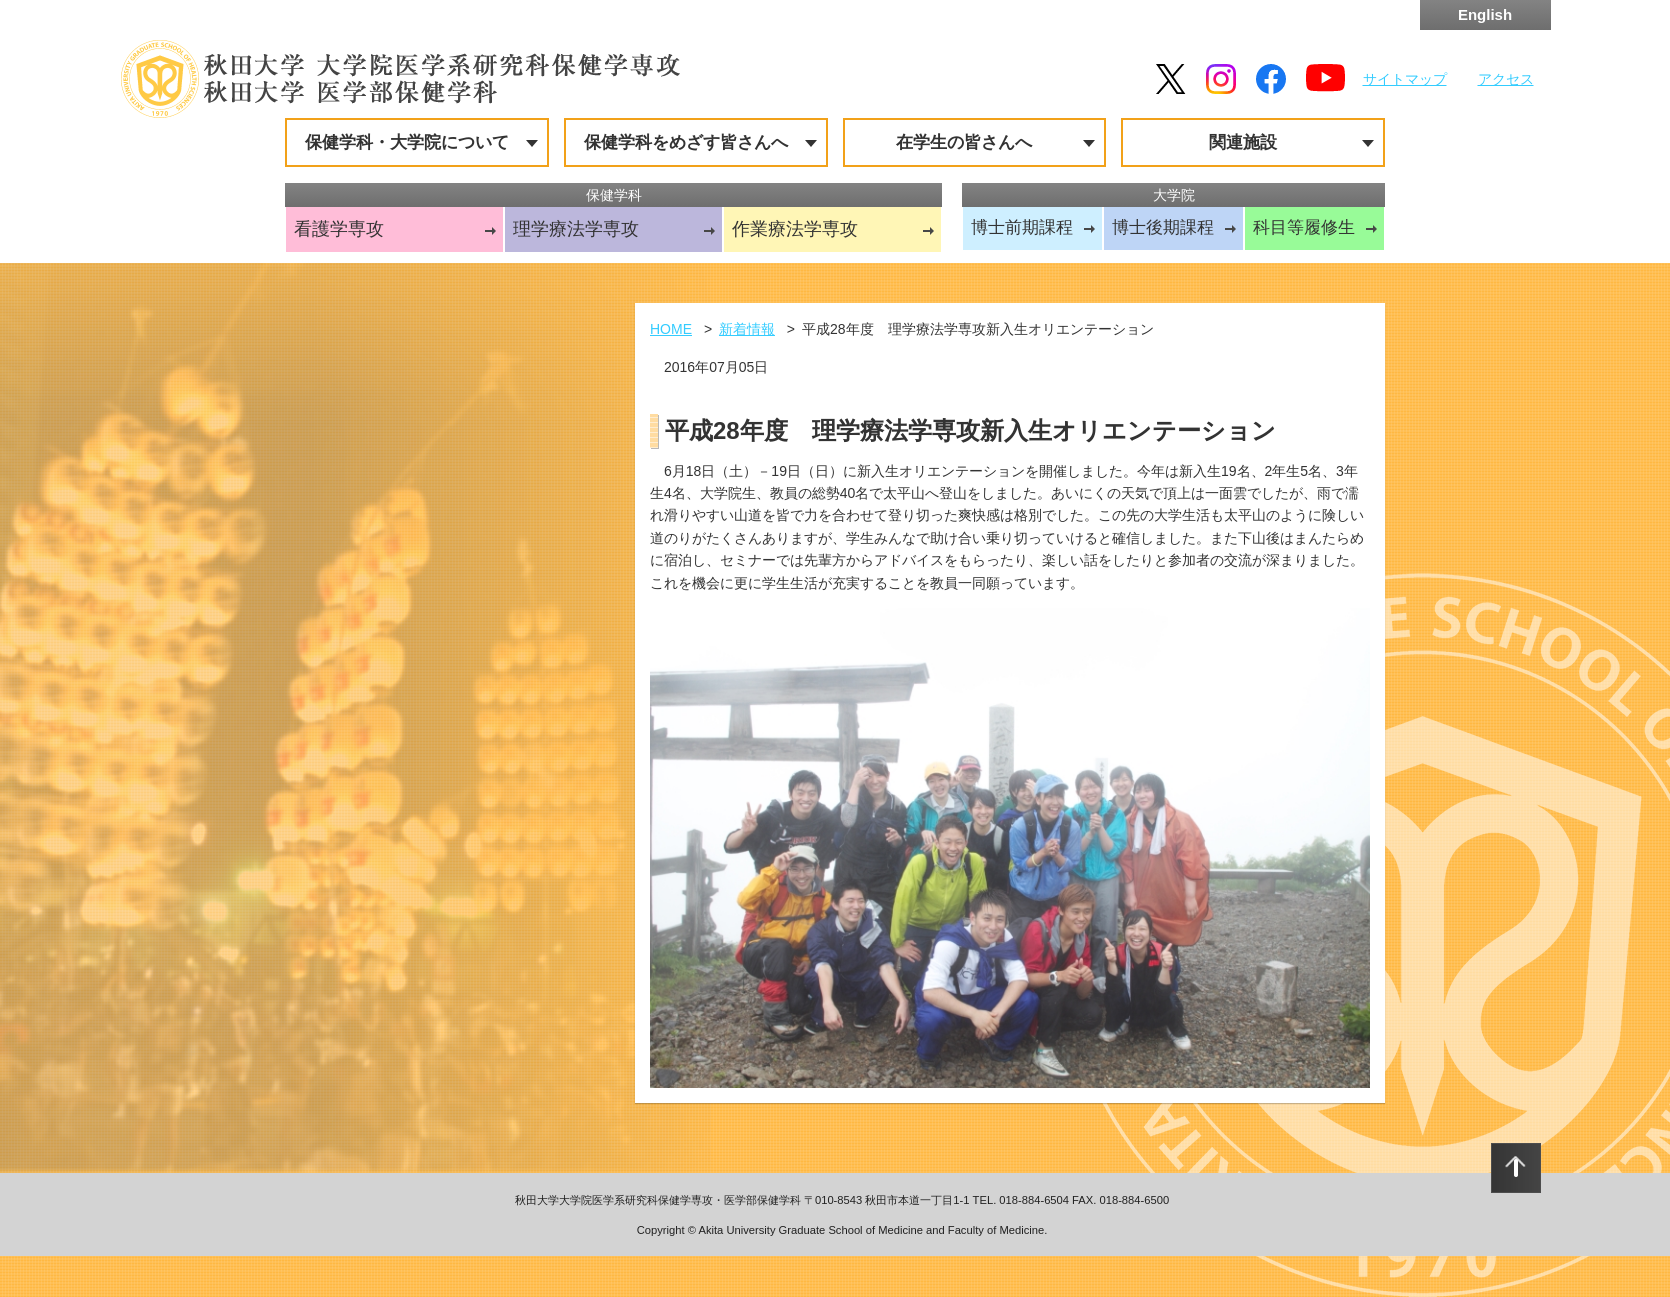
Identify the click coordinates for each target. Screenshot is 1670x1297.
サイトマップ (1405, 79)
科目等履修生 (1304, 227)
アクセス (1506, 79)
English (1485, 14)
